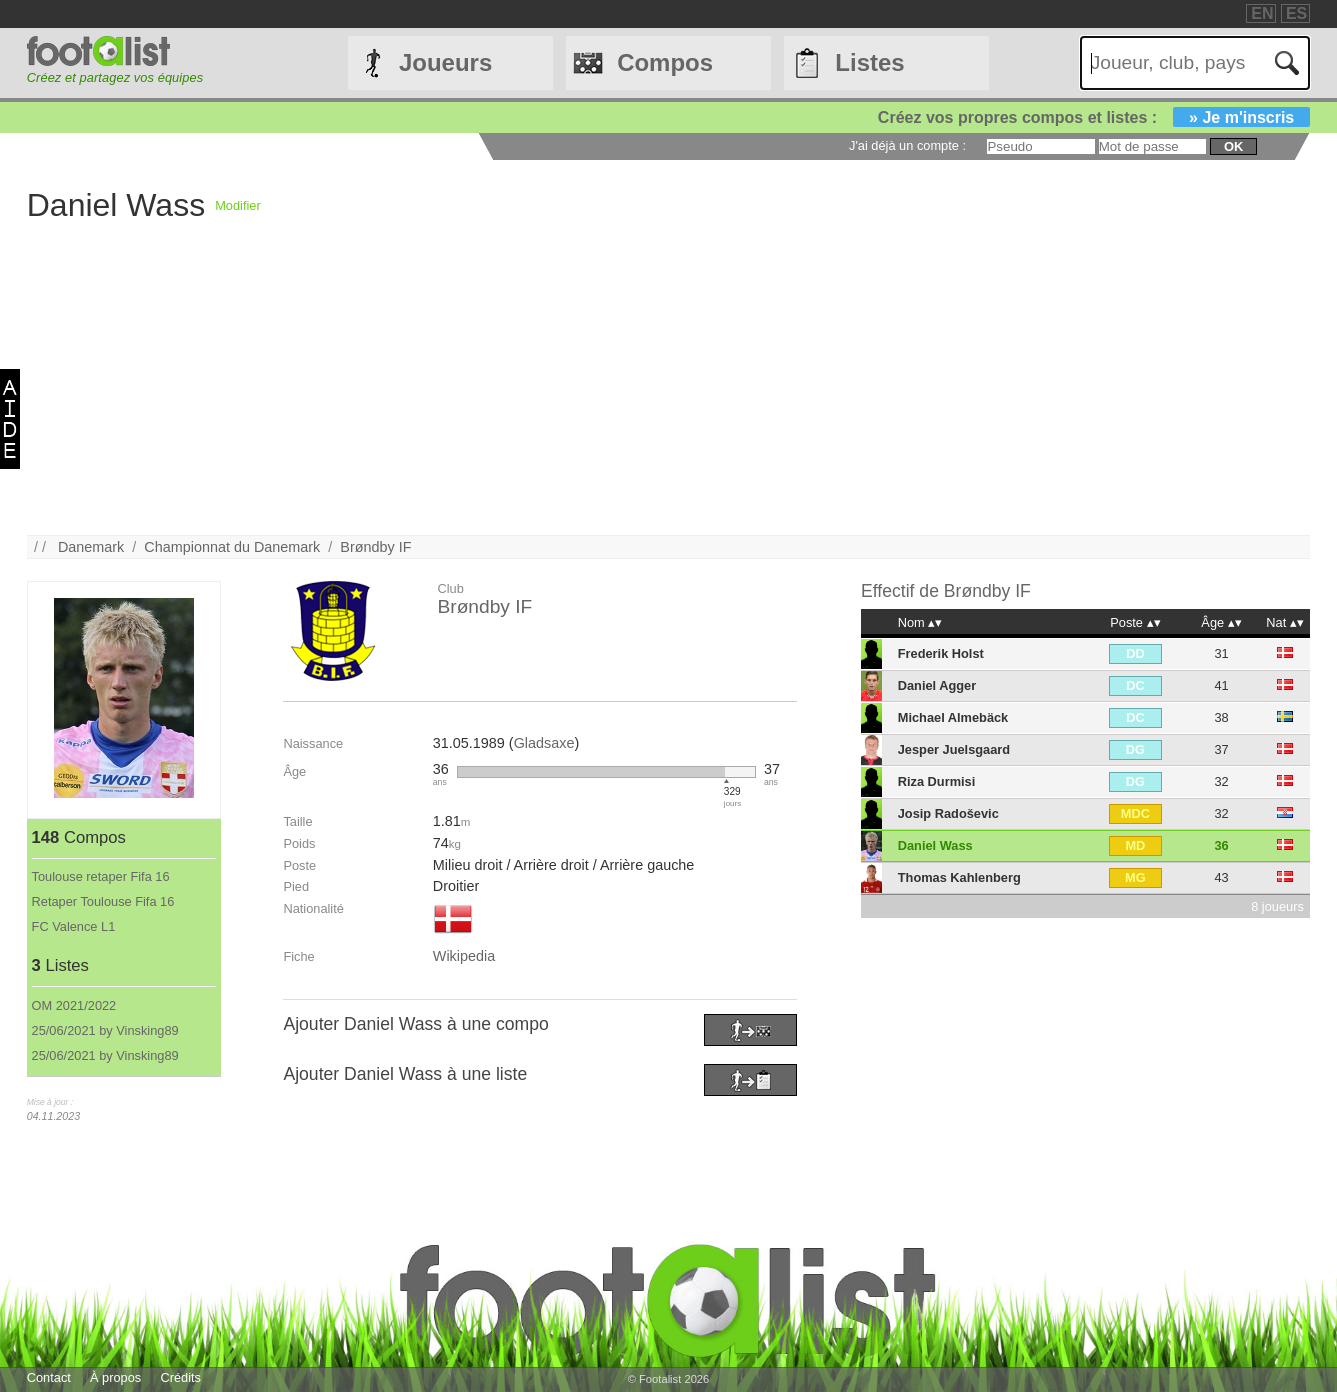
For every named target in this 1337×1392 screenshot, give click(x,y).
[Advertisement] (627, 395)
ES (1296, 13)
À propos (115, 1377)
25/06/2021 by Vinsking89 (105, 1030)
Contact (49, 1377)
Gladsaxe (544, 743)
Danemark (91, 547)
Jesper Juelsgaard (954, 749)
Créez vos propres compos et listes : (1094, 117)
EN (1262, 13)
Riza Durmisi (937, 781)
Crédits (180, 1377)
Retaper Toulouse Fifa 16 (103, 901)
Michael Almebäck (953, 717)
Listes (869, 62)
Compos (665, 62)
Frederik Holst (941, 653)
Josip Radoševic (948, 813)
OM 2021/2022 (74, 1005)
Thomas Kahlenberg (959, 877)
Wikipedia (464, 956)
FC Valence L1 (74, 926)
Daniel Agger (937, 685)
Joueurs (445, 62)
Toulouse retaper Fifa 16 (101, 876)
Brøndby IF (375, 547)
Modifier (238, 205)
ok (1233, 146)
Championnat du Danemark (232, 547)
